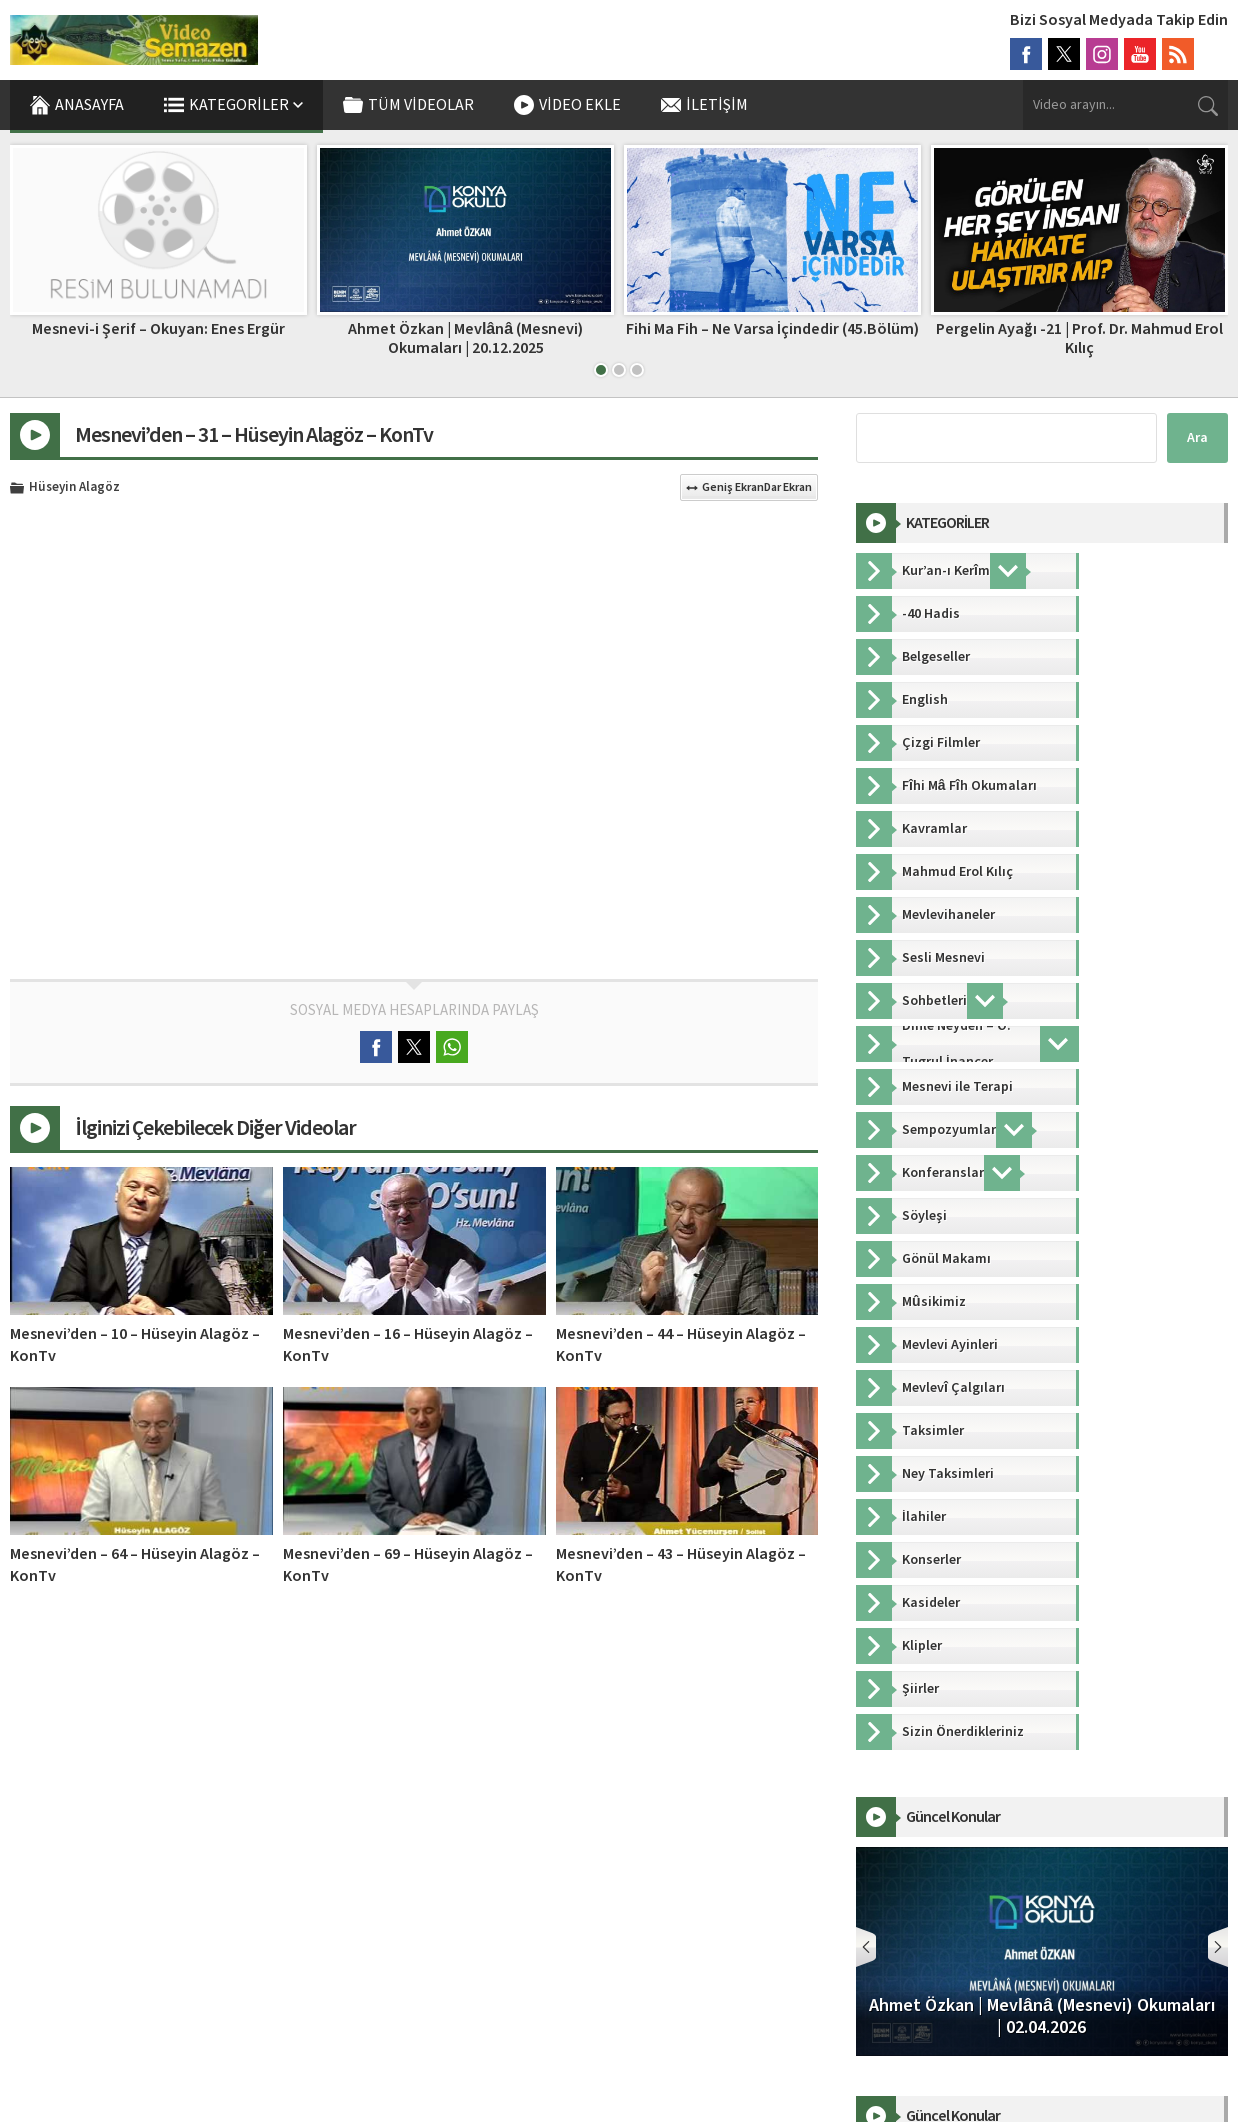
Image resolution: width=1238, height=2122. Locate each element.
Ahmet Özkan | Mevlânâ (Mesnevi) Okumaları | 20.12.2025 (465, 338)
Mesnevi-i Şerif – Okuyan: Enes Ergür (158, 329)
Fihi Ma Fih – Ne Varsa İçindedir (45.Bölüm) (772, 329)
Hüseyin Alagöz (74, 488)
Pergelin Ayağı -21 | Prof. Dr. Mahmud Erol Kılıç (1079, 338)
